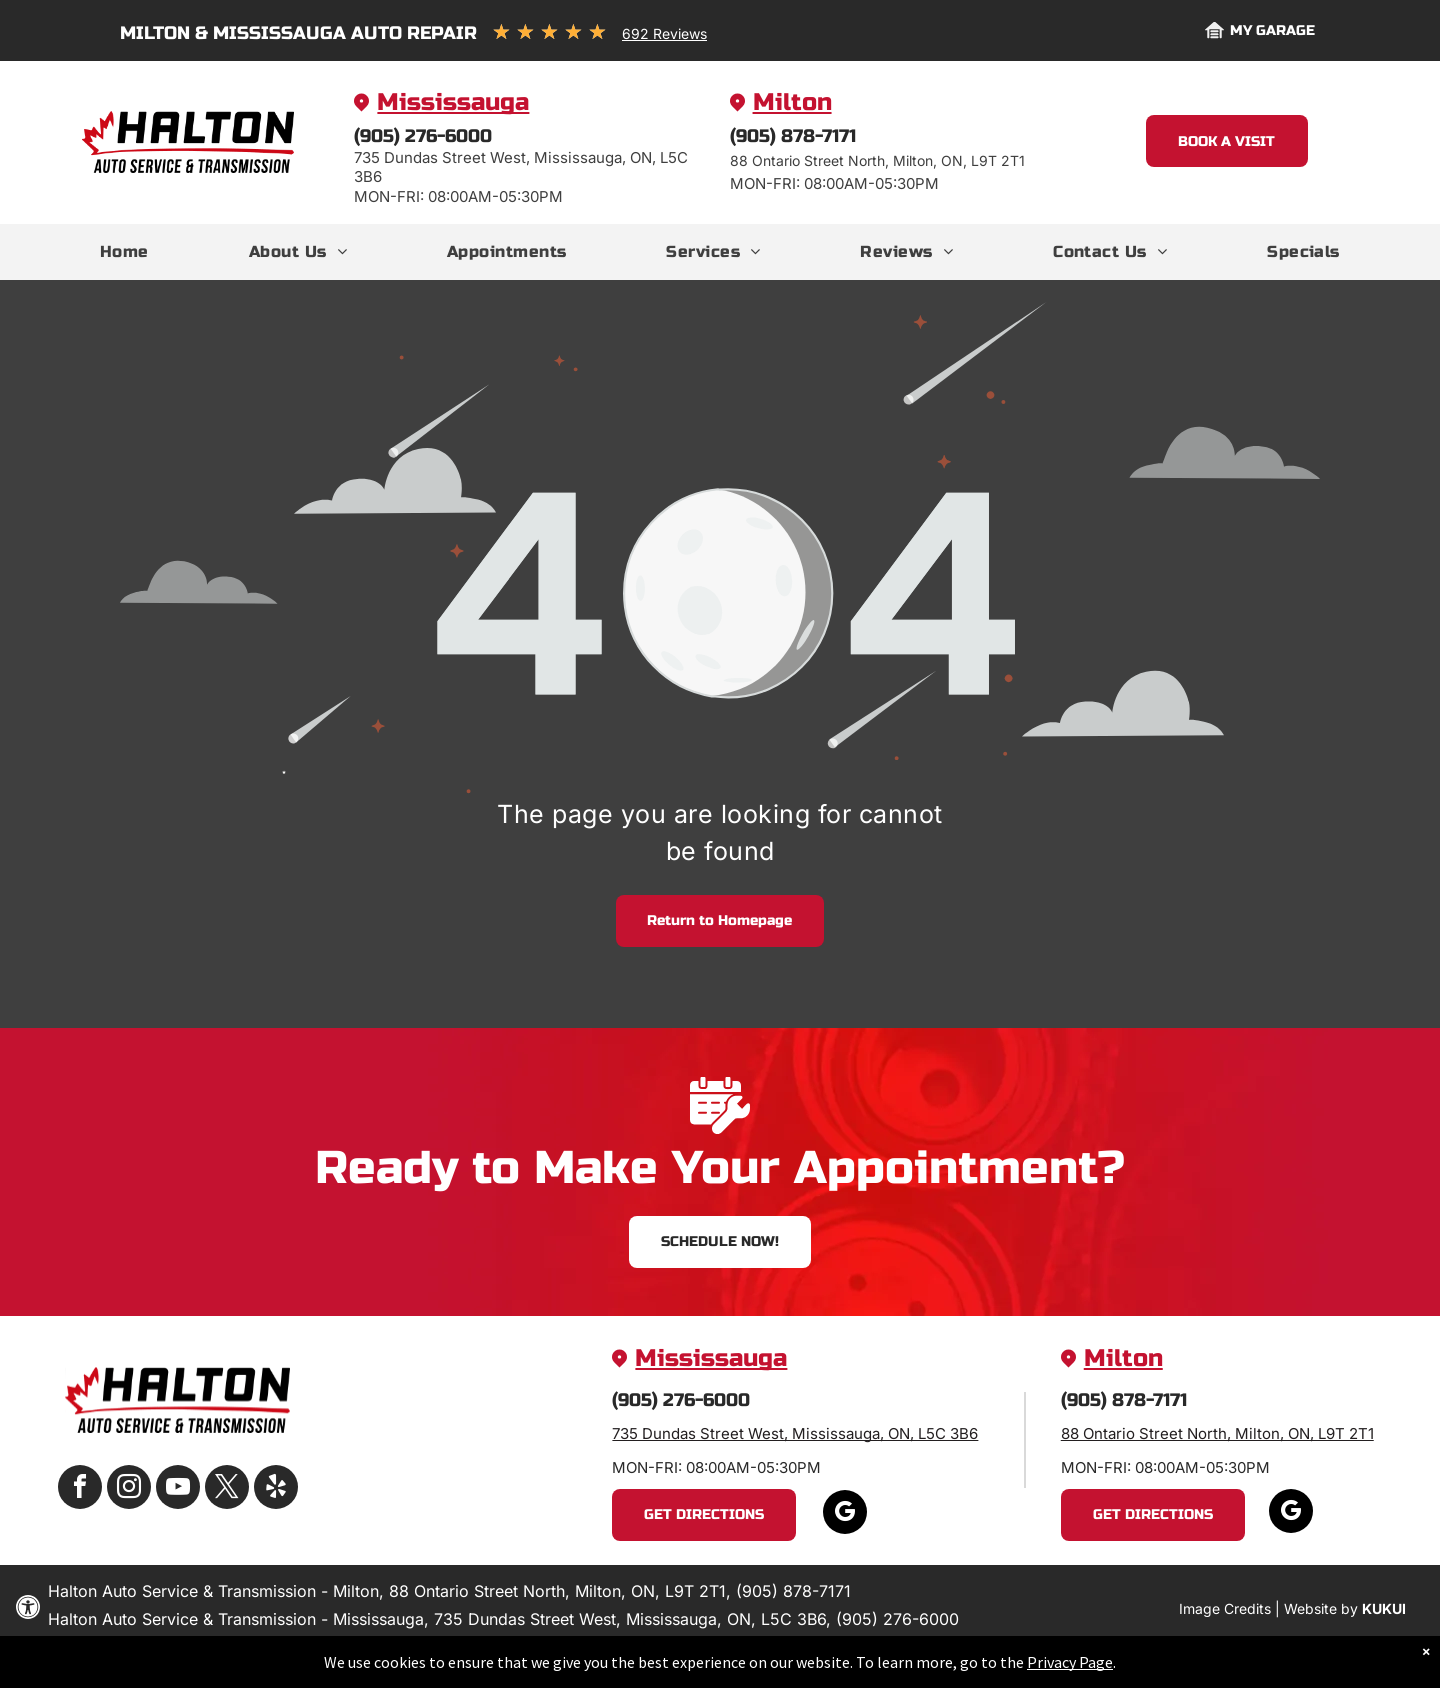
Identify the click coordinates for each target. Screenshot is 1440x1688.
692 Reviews (664, 33)
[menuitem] (124, 252)
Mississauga (453, 102)
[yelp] (276, 1489)
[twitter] (227, 1489)
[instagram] (129, 1489)
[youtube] (178, 1489)
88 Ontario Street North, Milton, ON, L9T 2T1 (1217, 1433)
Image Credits (1225, 1608)
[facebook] (80, 1489)
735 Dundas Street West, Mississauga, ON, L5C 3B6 (795, 1433)
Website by (1321, 1608)
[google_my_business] (845, 1514)
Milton (792, 102)
